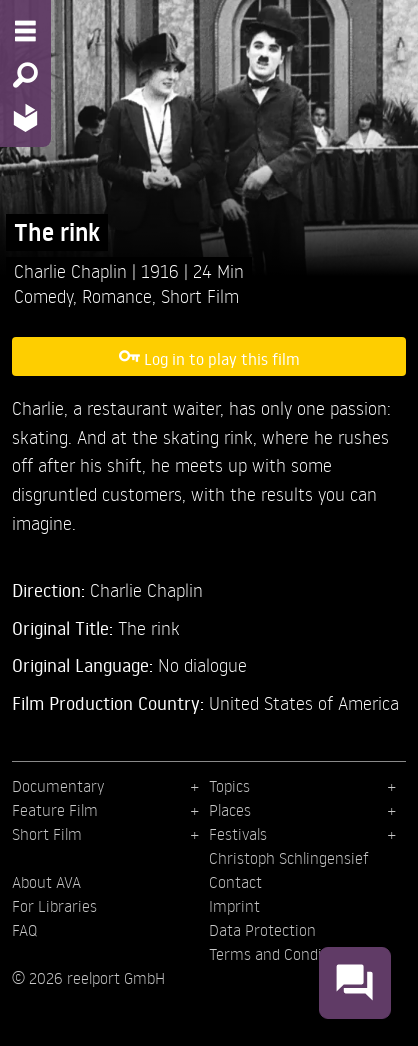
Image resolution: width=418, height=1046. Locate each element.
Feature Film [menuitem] (55, 810)
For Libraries (54, 906)
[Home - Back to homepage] (25, 117)
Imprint (234, 906)
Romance (117, 295)
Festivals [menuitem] (238, 834)
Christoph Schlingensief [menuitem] (289, 858)
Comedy (43, 295)
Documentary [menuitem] (58, 786)
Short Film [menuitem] (47, 834)
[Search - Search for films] (25, 75)
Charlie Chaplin (73, 270)
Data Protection (262, 930)
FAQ (24, 930)
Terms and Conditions (282, 954)
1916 (162, 270)
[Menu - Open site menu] (25, 31)
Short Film (200, 295)
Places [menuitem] (230, 810)
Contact (235, 882)
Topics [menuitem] (229, 786)
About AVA (46, 882)
